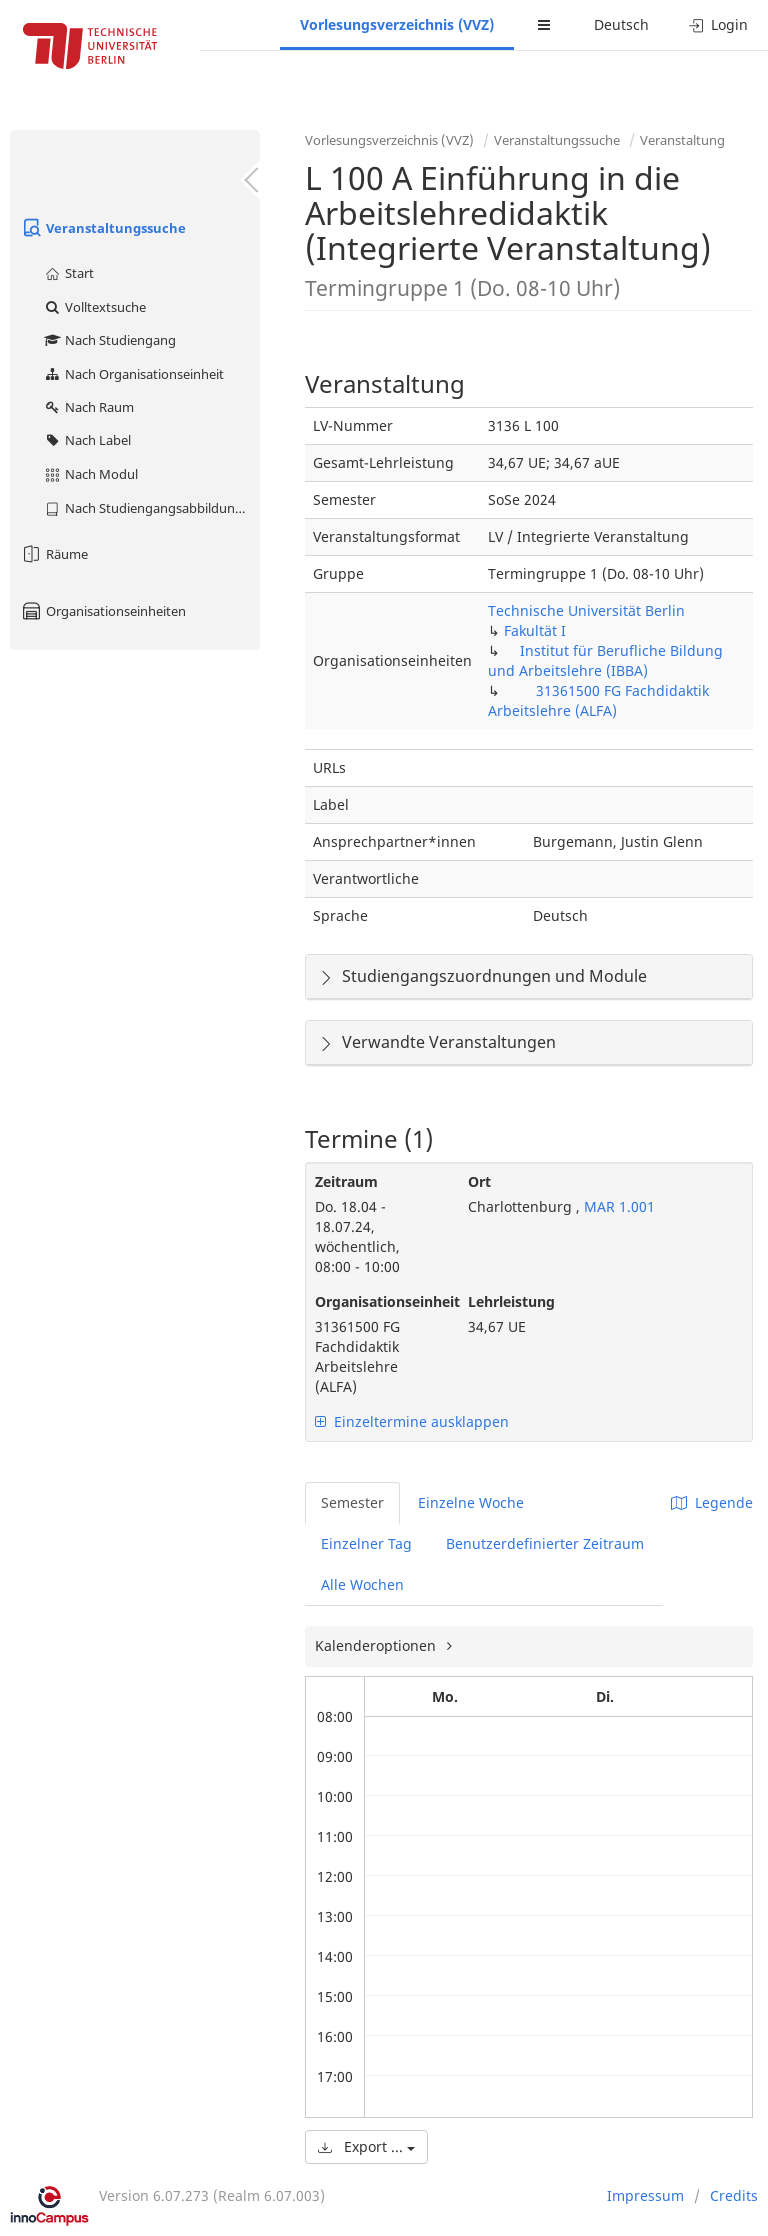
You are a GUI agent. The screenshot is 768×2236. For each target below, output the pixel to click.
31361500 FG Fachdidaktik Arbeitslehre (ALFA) (598, 700)
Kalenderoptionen (377, 1645)
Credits (734, 2195)
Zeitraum (346, 1181)
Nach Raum (88, 407)
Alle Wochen (362, 1584)
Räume (54, 554)
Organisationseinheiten (103, 611)
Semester (352, 1502)
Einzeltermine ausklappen (412, 1421)
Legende (712, 1502)
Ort (479, 1181)
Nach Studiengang (109, 340)
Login (718, 24)
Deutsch (621, 24)
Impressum (645, 2195)
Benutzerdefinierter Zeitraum (545, 1543)
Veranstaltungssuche (103, 228)
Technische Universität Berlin (586, 610)
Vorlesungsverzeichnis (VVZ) (397, 24)
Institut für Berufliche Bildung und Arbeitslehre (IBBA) (605, 660)
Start (68, 273)
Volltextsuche (94, 307)
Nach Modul (90, 474)
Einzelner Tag (366, 1543)
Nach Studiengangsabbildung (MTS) (151, 508)
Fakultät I (535, 630)
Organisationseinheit (376, 1301)
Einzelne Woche (471, 1502)
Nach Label (87, 440)
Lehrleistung (511, 1301)
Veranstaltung (682, 140)
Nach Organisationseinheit (133, 374)
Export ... (366, 2146)
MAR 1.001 (617, 1206)
